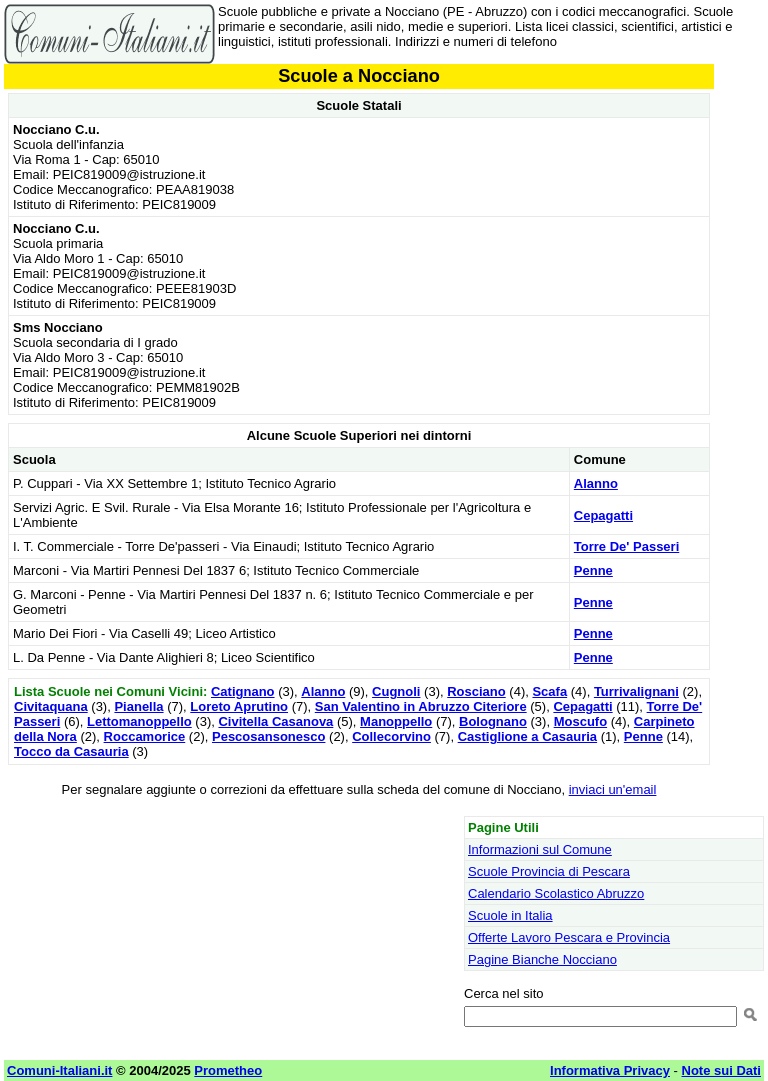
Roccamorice (145, 736)
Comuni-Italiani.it (59, 1070)
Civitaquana (51, 706)
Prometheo (228, 1070)
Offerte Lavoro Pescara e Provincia (569, 937)
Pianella (138, 706)
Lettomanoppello (139, 721)
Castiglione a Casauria (527, 736)
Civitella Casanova (275, 721)
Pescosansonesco (268, 736)
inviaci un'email (613, 789)
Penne (593, 570)
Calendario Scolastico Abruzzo (556, 893)
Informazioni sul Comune (540, 849)
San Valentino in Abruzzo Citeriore (421, 706)
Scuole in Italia (510, 915)
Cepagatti (603, 515)
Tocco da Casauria (71, 751)
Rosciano (476, 691)
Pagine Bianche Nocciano (542, 959)
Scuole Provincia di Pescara (549, 871)
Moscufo (580, 721)
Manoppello (396, 721)
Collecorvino (391, 736)
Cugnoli (396, 691)
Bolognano (493, 721)
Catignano (243, 691)
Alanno (596, 483)
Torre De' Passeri (626, 546)
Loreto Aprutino (239, 706)
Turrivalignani (636, 691)
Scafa (549, 691)
